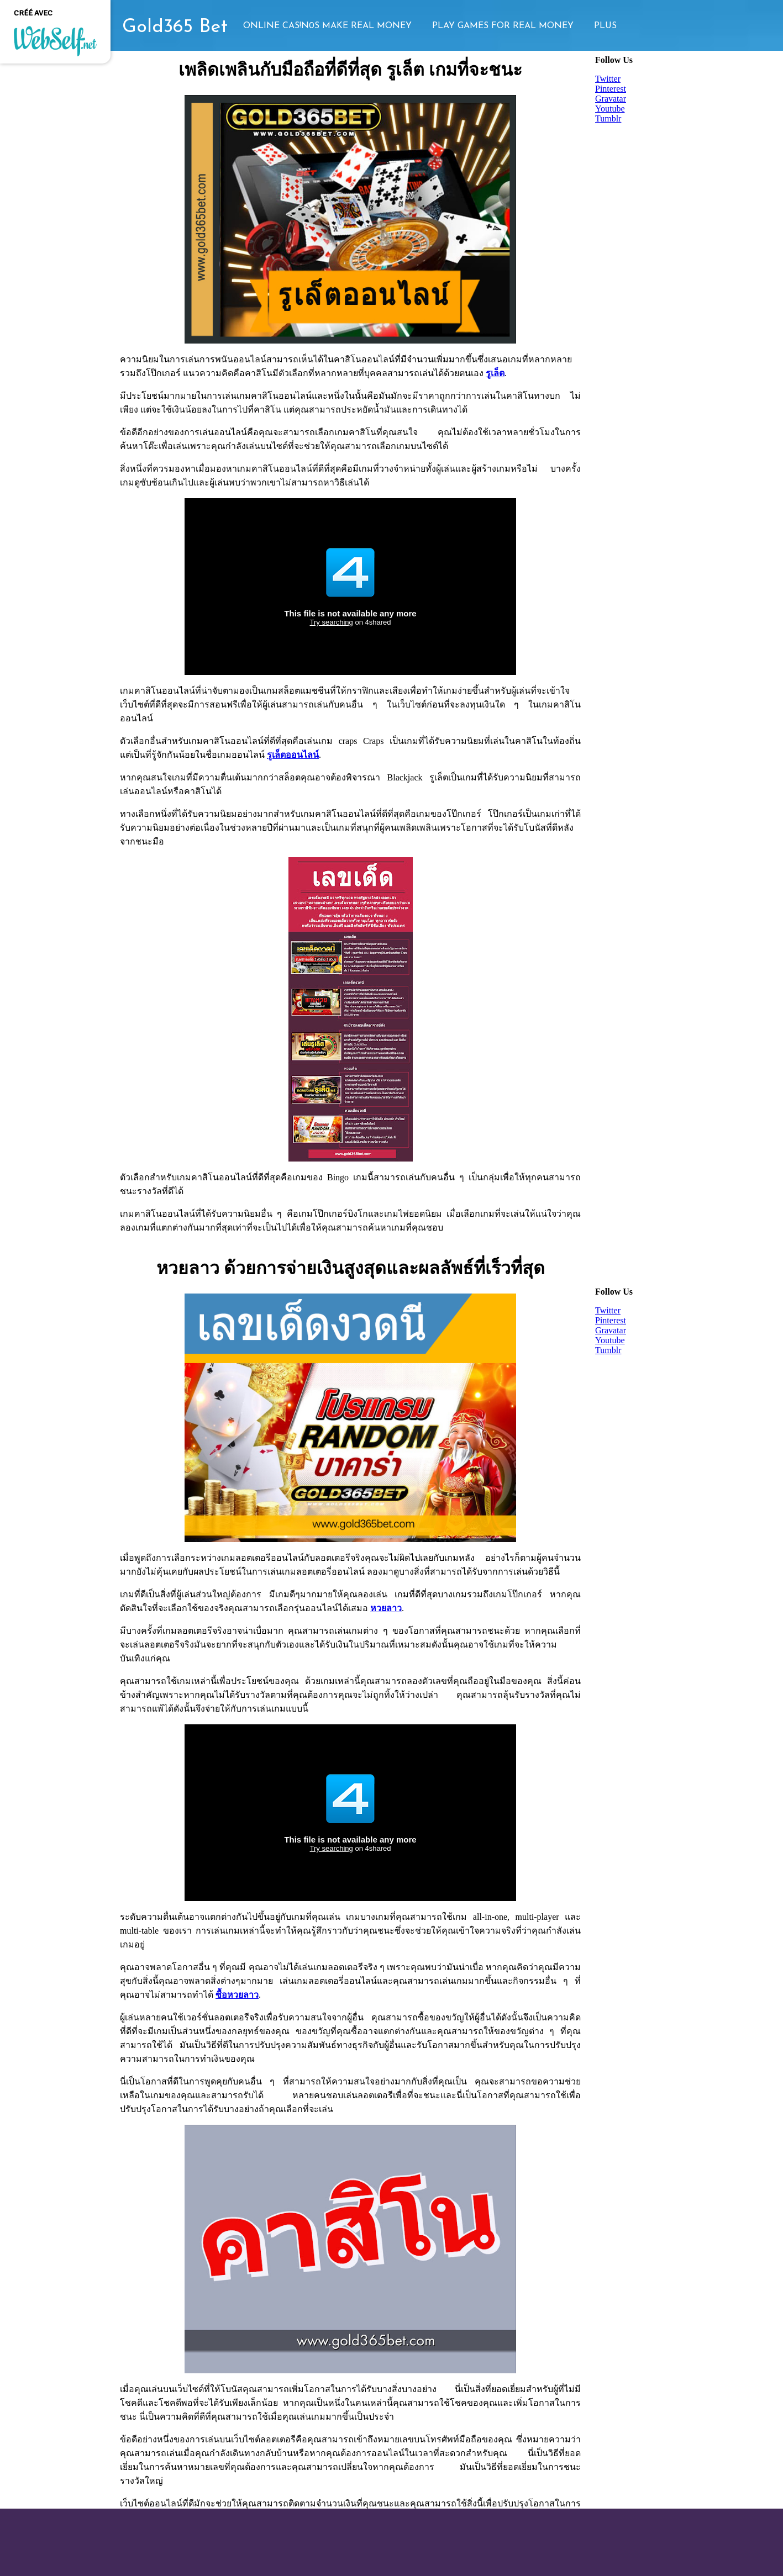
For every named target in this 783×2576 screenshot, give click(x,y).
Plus (605, 26)
